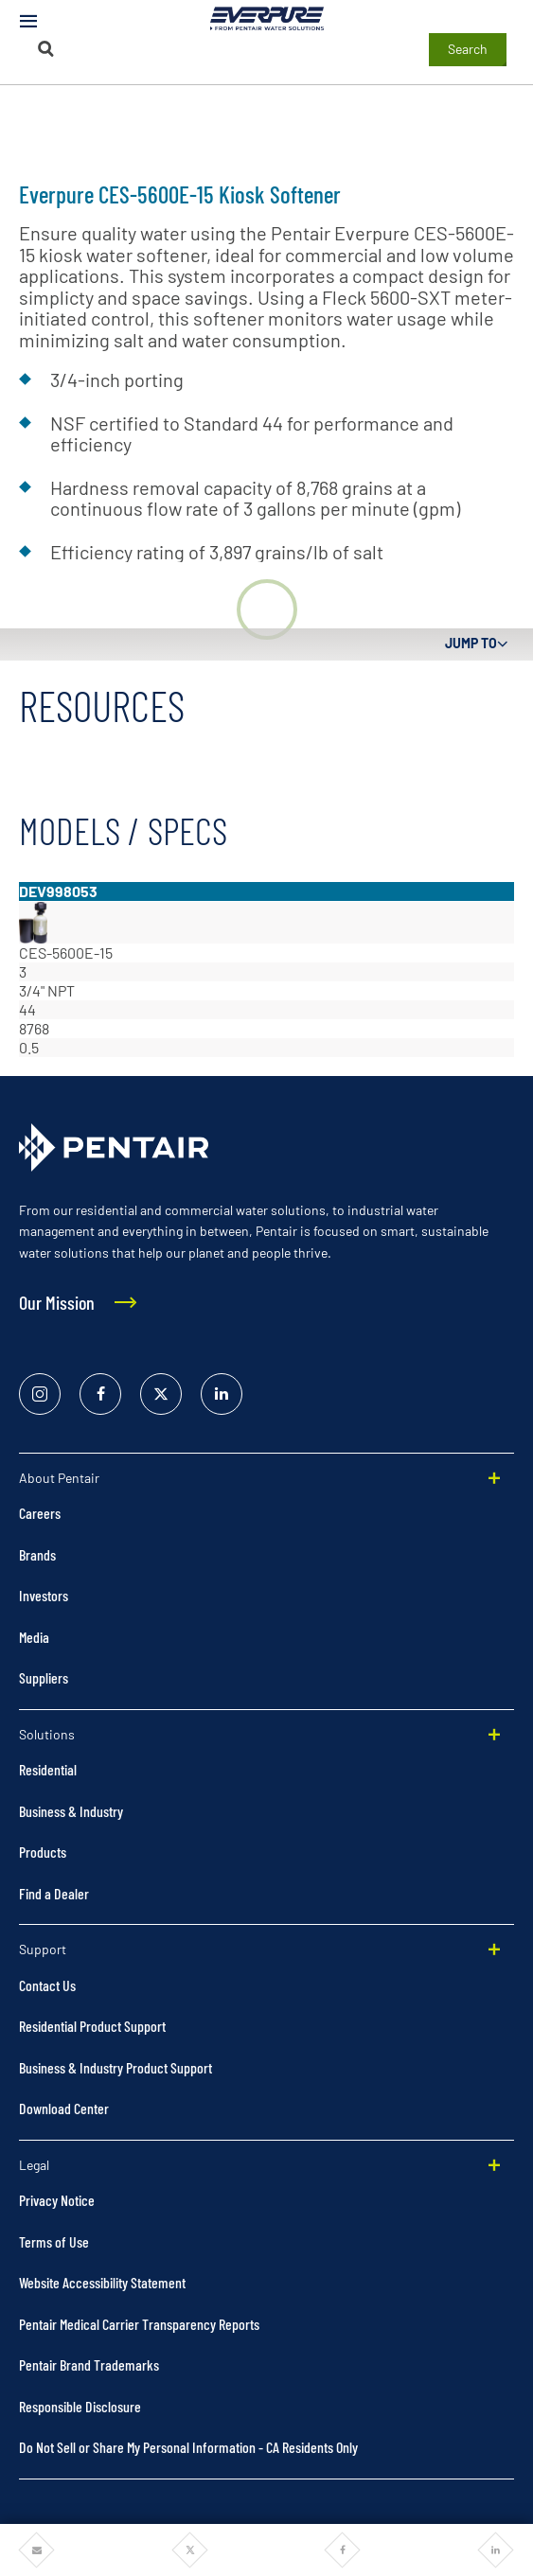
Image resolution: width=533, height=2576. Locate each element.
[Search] (45, 48)
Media (34, 1637)
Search (468, 49)
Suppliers (43, 1677)
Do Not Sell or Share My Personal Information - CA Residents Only (188, 2447)
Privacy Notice (57, 2200)
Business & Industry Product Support (115, 2067)
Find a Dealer (54, 1893)
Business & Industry (71, 1811)
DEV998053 (58, 891)
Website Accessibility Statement (102, 2282)
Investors (43, 1595)
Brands (37, 1554)
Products (42, 1852)
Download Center (64, 2108)
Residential (48, 1769)
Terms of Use (54, 2241)
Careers (40, 1513)
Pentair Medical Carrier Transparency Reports (139, 2324)
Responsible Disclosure (80, 2406)
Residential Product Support (92, 2026)
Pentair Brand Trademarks (89, 2364)
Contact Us (47, 1985)
